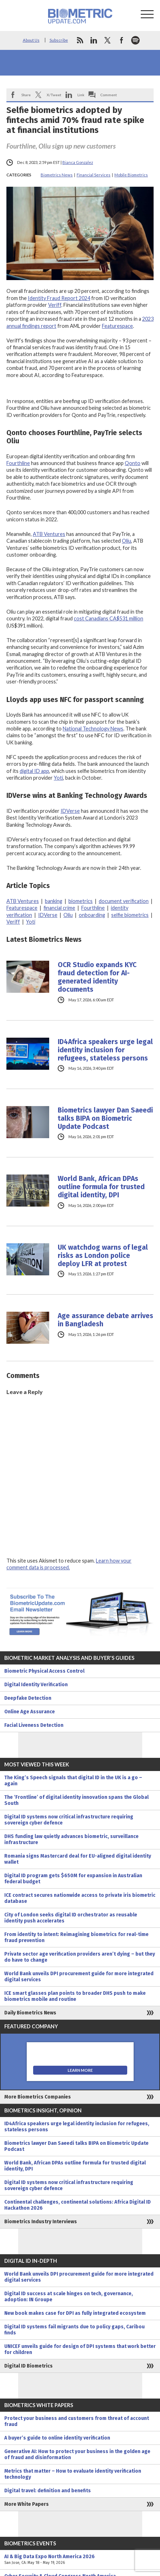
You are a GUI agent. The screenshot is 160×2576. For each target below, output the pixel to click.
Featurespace (117, 326)
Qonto (132, 463)
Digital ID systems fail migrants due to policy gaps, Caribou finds (74, 2330)
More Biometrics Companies (37, 2097)
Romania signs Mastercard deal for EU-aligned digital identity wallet (77, 1859)
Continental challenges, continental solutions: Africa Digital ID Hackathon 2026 (77, 2205)
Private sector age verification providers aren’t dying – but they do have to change (79, 1957)
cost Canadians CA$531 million (108, 618)
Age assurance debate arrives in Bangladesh (105, 1320)
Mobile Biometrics (131, 174)
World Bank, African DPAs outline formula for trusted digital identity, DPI (101, 1187)
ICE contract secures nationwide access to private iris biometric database (79, 1898)
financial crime (59, 908)
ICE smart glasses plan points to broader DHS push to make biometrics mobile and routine (75, 1996)
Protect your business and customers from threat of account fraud (76, 2421)
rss (79, 40)
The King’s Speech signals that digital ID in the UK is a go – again (73, 1781)
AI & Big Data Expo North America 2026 (80, 2560)
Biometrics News (57, 174)
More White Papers (26, 2504)
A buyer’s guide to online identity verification (57, 2438)
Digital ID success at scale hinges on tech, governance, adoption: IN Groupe (68, 2297)
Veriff (54, 305)
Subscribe (59, 40)
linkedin (93, 40)
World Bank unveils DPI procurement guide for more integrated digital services (79, 1977)
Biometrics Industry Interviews (40, 2222)
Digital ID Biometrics (28, 2366)
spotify (135, 40)
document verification (124, 901)
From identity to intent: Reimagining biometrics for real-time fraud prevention (76, 1937)
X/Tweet (54, 95)
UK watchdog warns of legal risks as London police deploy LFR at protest (103, 1255)
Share (26, 95)
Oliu (126, 541)
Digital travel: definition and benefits (47, 2491)
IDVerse (70, 811)
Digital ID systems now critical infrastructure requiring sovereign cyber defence (68, 1820)
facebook (121, 40)
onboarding (92, 915)
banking (53, 901)
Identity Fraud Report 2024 (59, 298)
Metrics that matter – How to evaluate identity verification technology (72, 2474)
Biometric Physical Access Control (44, 1671)
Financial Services (93, 174)
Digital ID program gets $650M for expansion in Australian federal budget (73, 1879)
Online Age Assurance (29, 1712)
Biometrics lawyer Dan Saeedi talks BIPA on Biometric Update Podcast (105, 1118)
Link (80, 95)
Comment (108, 95)
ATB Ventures (49, 534)
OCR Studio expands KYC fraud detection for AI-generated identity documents (97, 977)
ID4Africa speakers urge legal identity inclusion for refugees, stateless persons (105, 1050)
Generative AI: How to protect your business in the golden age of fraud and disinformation (77, 2454)
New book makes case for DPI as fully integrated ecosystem (75, 2313)
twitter (107, 40)
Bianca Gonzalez (77, 162)
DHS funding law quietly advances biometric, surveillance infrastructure (71, 1839)
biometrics (80, 901)
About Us (31, 40)
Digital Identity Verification (36, 1685)
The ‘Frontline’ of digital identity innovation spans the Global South (76, 1800)
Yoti (58, 778)
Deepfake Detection (27, 1698)
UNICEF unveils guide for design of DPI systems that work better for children (80, 2349)
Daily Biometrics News (30, 2013)
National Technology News (93, 729)
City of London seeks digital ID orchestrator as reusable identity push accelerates (70, 1918)
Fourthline (18, 463)
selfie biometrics (130, 915)
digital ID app (34, 771)
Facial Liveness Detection (33, 1725)
